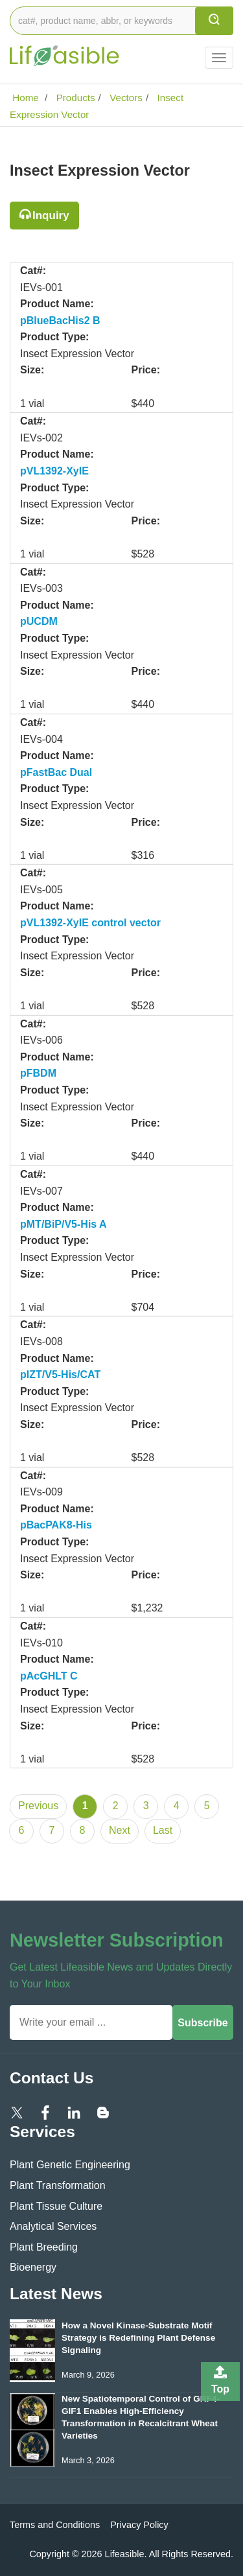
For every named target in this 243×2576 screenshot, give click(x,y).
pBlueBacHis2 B (60, 320)
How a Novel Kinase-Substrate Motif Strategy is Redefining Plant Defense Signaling (138, 2338)
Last (162, 1830)
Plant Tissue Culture (56, 2206)
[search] (214, 20)
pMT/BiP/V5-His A (63, 1224)
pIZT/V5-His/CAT (60, 1374)
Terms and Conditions (55, 2525)
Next (119, 1830)
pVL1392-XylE (54, 470)
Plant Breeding (44, 2247)
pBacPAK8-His (56, 1524)
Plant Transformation (58, 2185)
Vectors (125, 97)
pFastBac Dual (56, 772)
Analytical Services (53, 2226)
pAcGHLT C (49, 1675)
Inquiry (50, 215)
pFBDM (38, 1073)
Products (74, 97)
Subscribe (202, 2022)
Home (24, 97)
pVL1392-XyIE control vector (90, 922)
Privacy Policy (139, 2525)
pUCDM (39, 621)
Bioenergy (33, 2267)
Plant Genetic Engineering (70, 2164)
